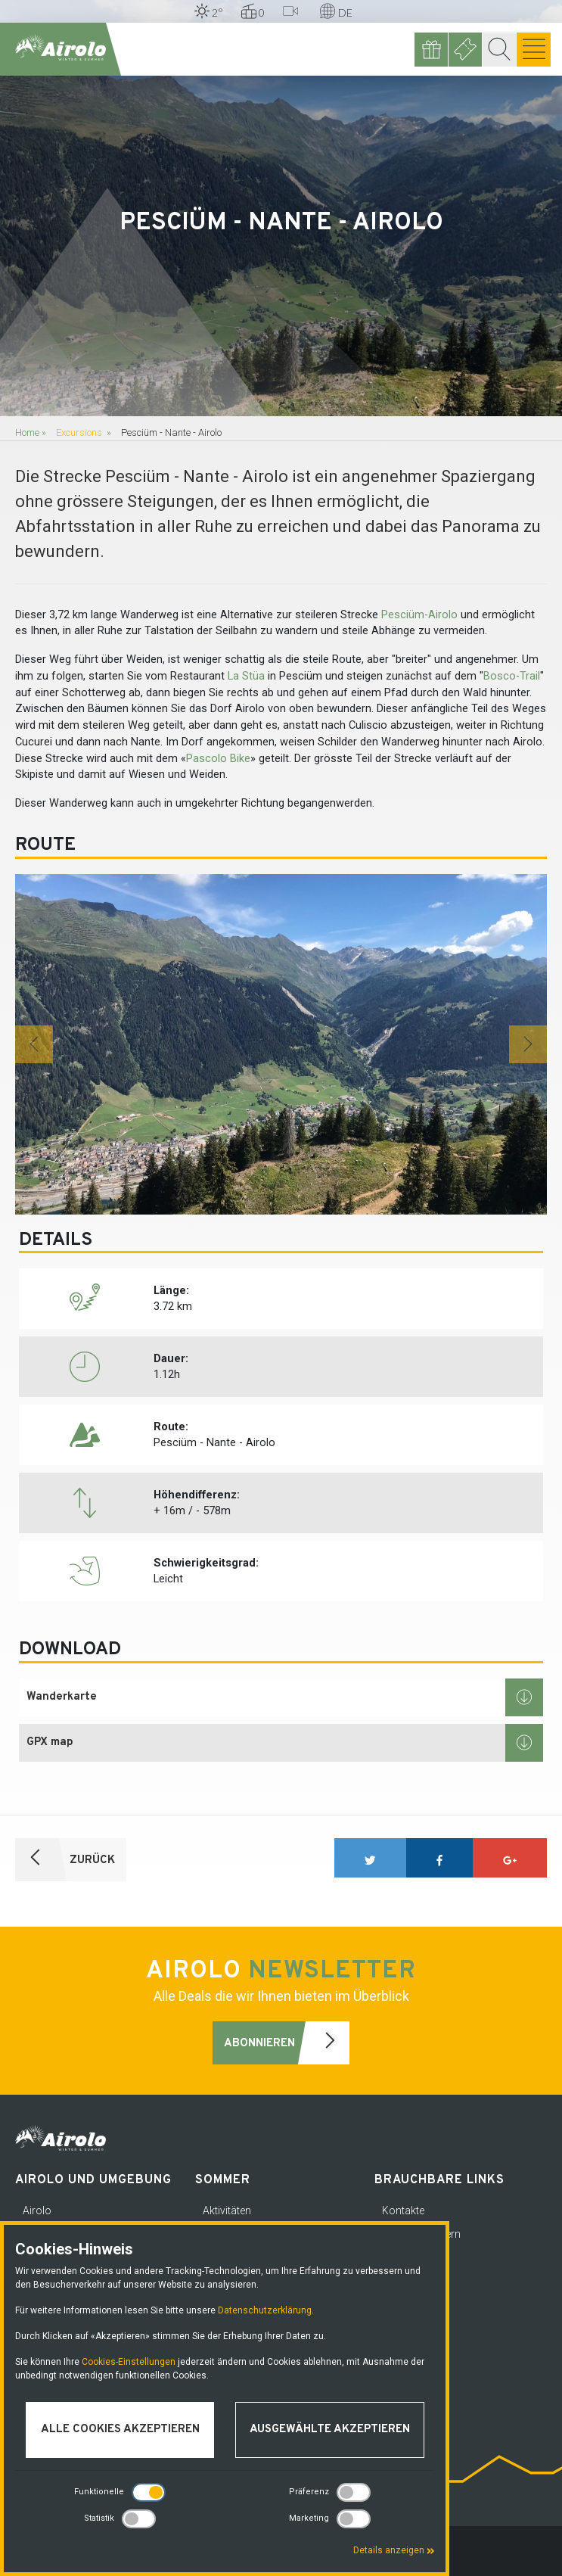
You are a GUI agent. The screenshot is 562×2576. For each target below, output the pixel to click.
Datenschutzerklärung (265, 2310)
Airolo (37, 2210)
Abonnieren (286, 2042)
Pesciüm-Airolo (419, 614)
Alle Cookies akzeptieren (120, 2429)
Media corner (413, 2281)
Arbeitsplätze (412, 2304)
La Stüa (246, 676)
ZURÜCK (65, 1859)
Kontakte (403, 2210)
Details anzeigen (394, 2550)
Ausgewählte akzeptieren (330, 2429)
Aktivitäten (227, 2210)
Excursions (79, 432)
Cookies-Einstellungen (128, 2362)
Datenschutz (412, 2257)
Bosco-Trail (511, 676)
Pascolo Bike (218, 758)
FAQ (392, 2328)
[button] (34, 1044)
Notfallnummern (421, 2234)
